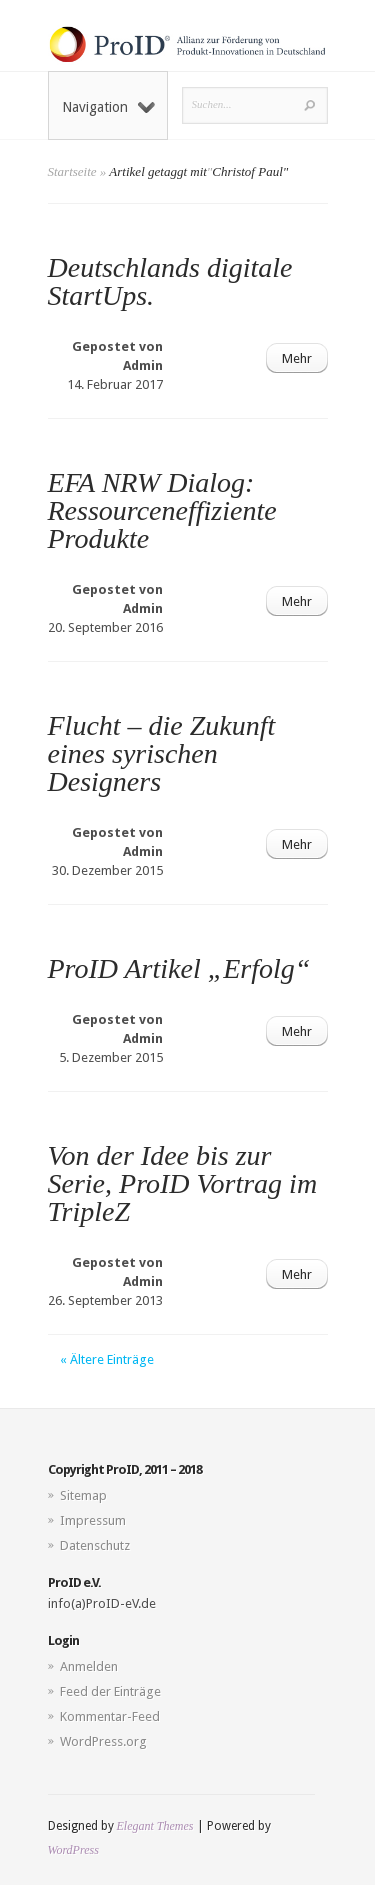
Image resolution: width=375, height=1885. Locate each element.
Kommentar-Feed (110, 1716)
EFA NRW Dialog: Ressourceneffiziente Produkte (162, 510)
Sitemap (83, 1495)
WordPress (73, 1850)
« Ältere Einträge (107, 1359)
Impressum (93, 1520)
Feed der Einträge (110, 1691)
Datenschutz (95, 1545)
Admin (143, 365)
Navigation (108, 107)
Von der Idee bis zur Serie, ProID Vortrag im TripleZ (183, 1183)
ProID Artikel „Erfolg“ (179, 968)
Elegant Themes (155, 1826)
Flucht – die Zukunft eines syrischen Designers (162, 753)
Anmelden (89, 1666)
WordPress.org (103, 1741)
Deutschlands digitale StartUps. (170, 281)
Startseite (72, 171)
